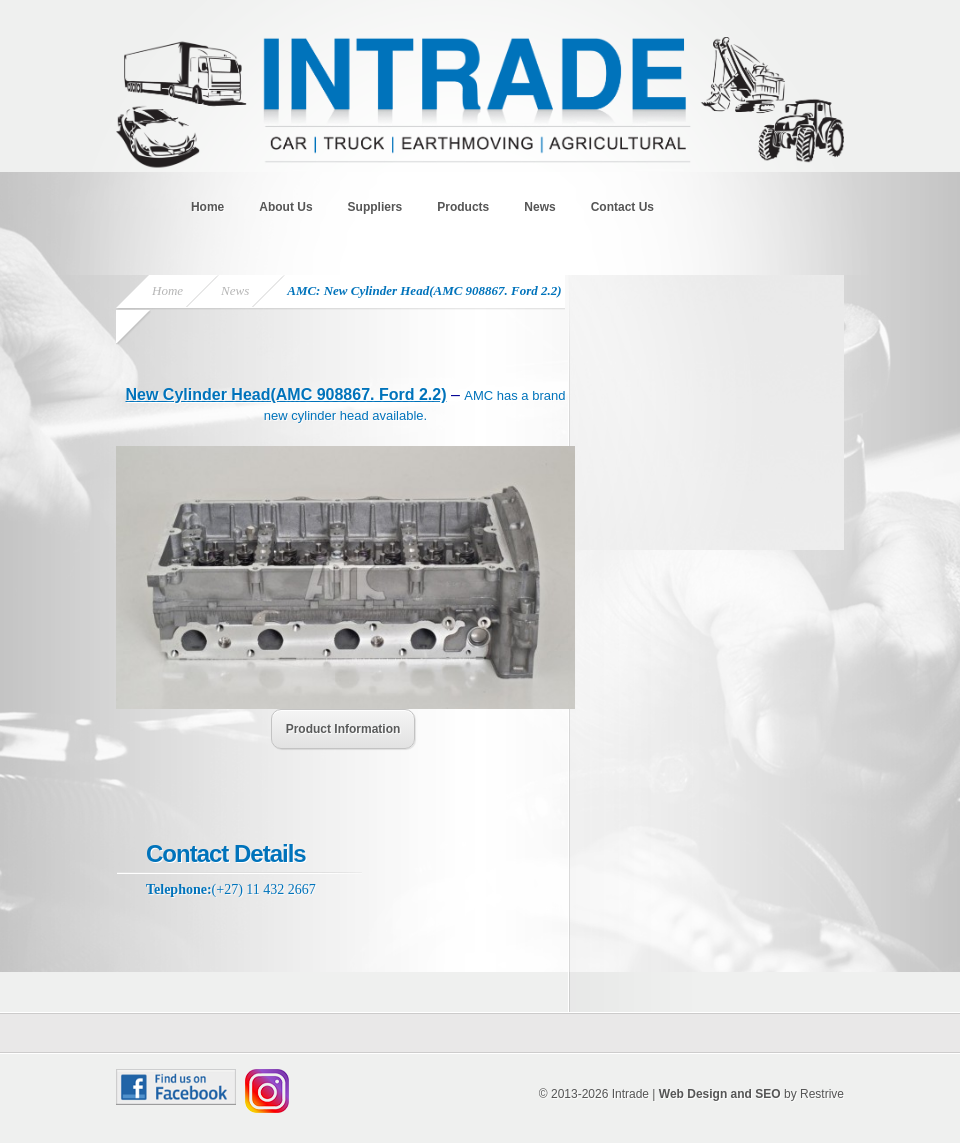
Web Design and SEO (720, 1094)
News (539, 207)
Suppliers (375, 207)
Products (463, 207)
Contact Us (622, 207)
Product (343, 729)
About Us (285, 207)
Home (207, 207)
